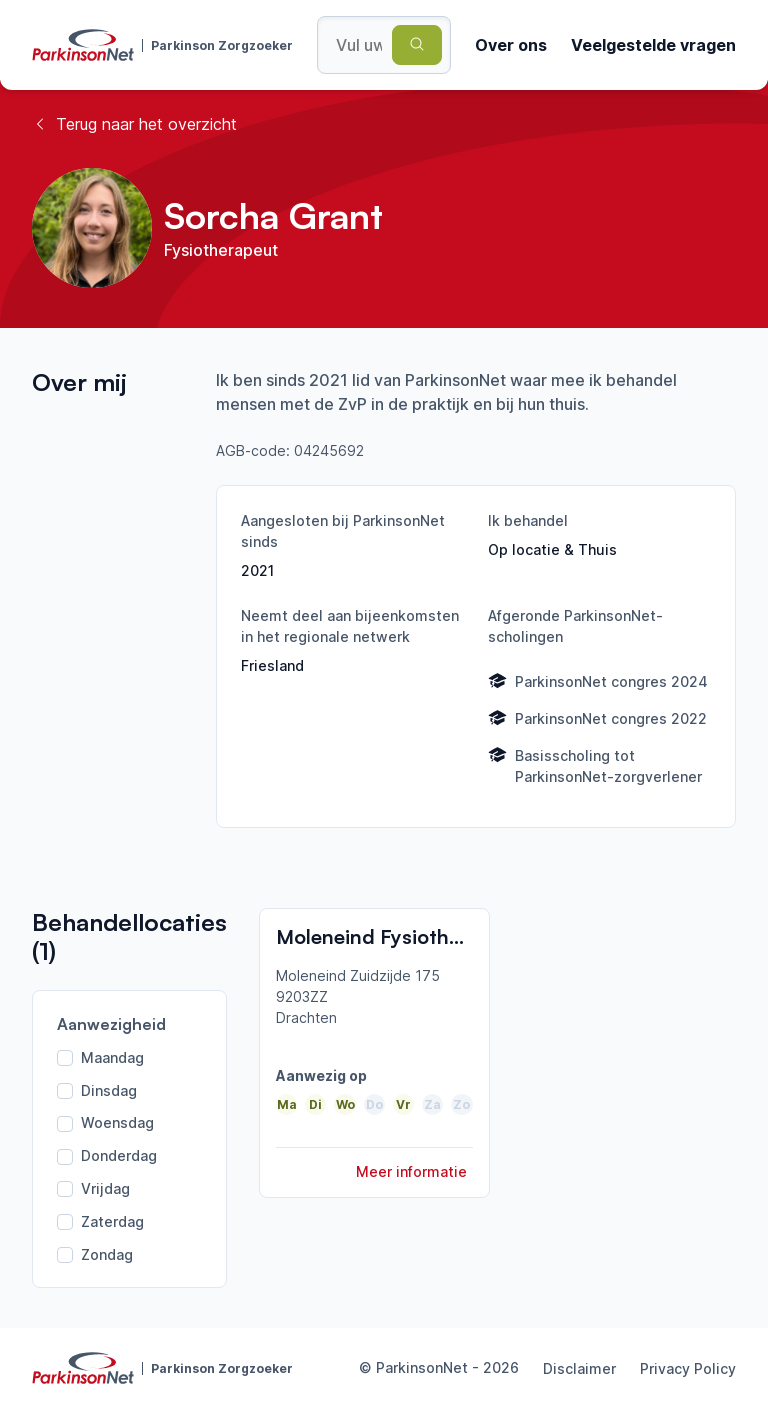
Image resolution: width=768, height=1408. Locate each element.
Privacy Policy (688, 1368)
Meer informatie (411, 1171)
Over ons (511, 45)
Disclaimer (579, 1368)
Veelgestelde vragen (653, 45)
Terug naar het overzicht (134, 124)
